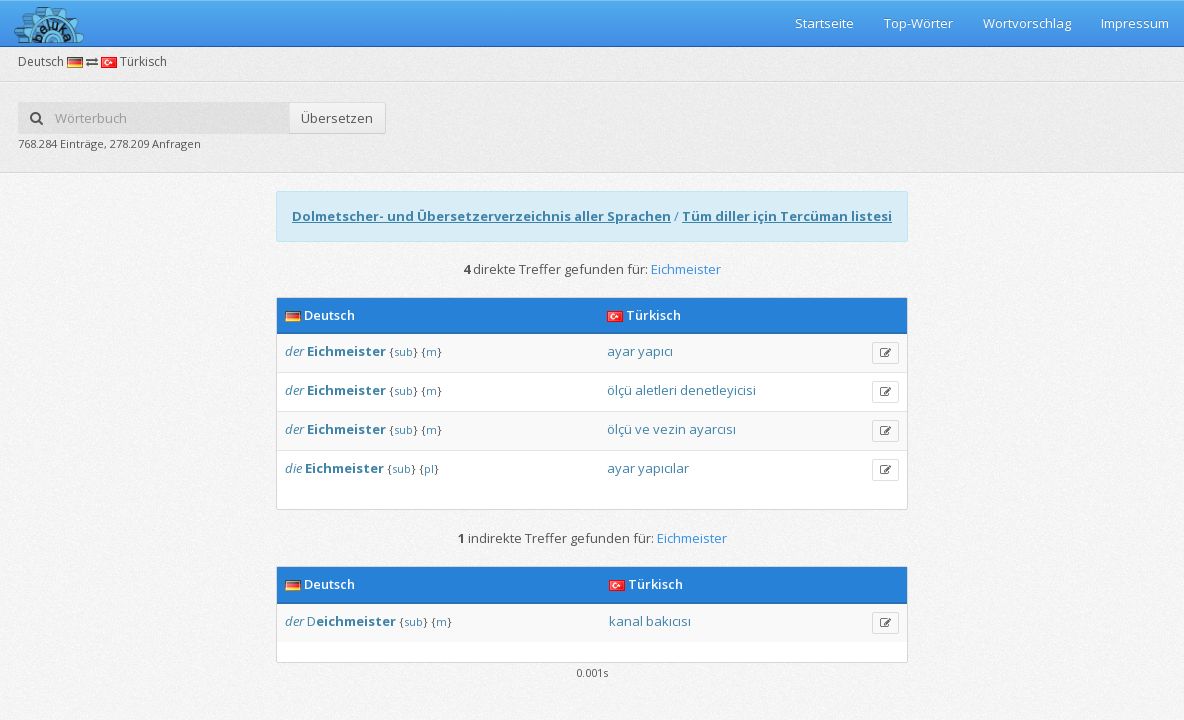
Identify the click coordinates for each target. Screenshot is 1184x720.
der (294, 351)
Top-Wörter (918, 23)
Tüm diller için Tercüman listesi (787, 216)
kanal (626, 621)
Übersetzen (337, 118)
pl (429, 468)
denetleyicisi (718, 390)
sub (403, 351)
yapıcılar (663, 468)
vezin (669, 429)
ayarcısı (712, 429)
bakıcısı (668, 621)
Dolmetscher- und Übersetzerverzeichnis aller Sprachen (481, 216)
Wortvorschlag (1027, 23)
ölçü (619, 390)
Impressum (1135, 23)
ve (642, 429)
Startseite (824, 23)
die (293, 468)
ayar (621, 351)
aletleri (656, 390)
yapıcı (655, 351)
